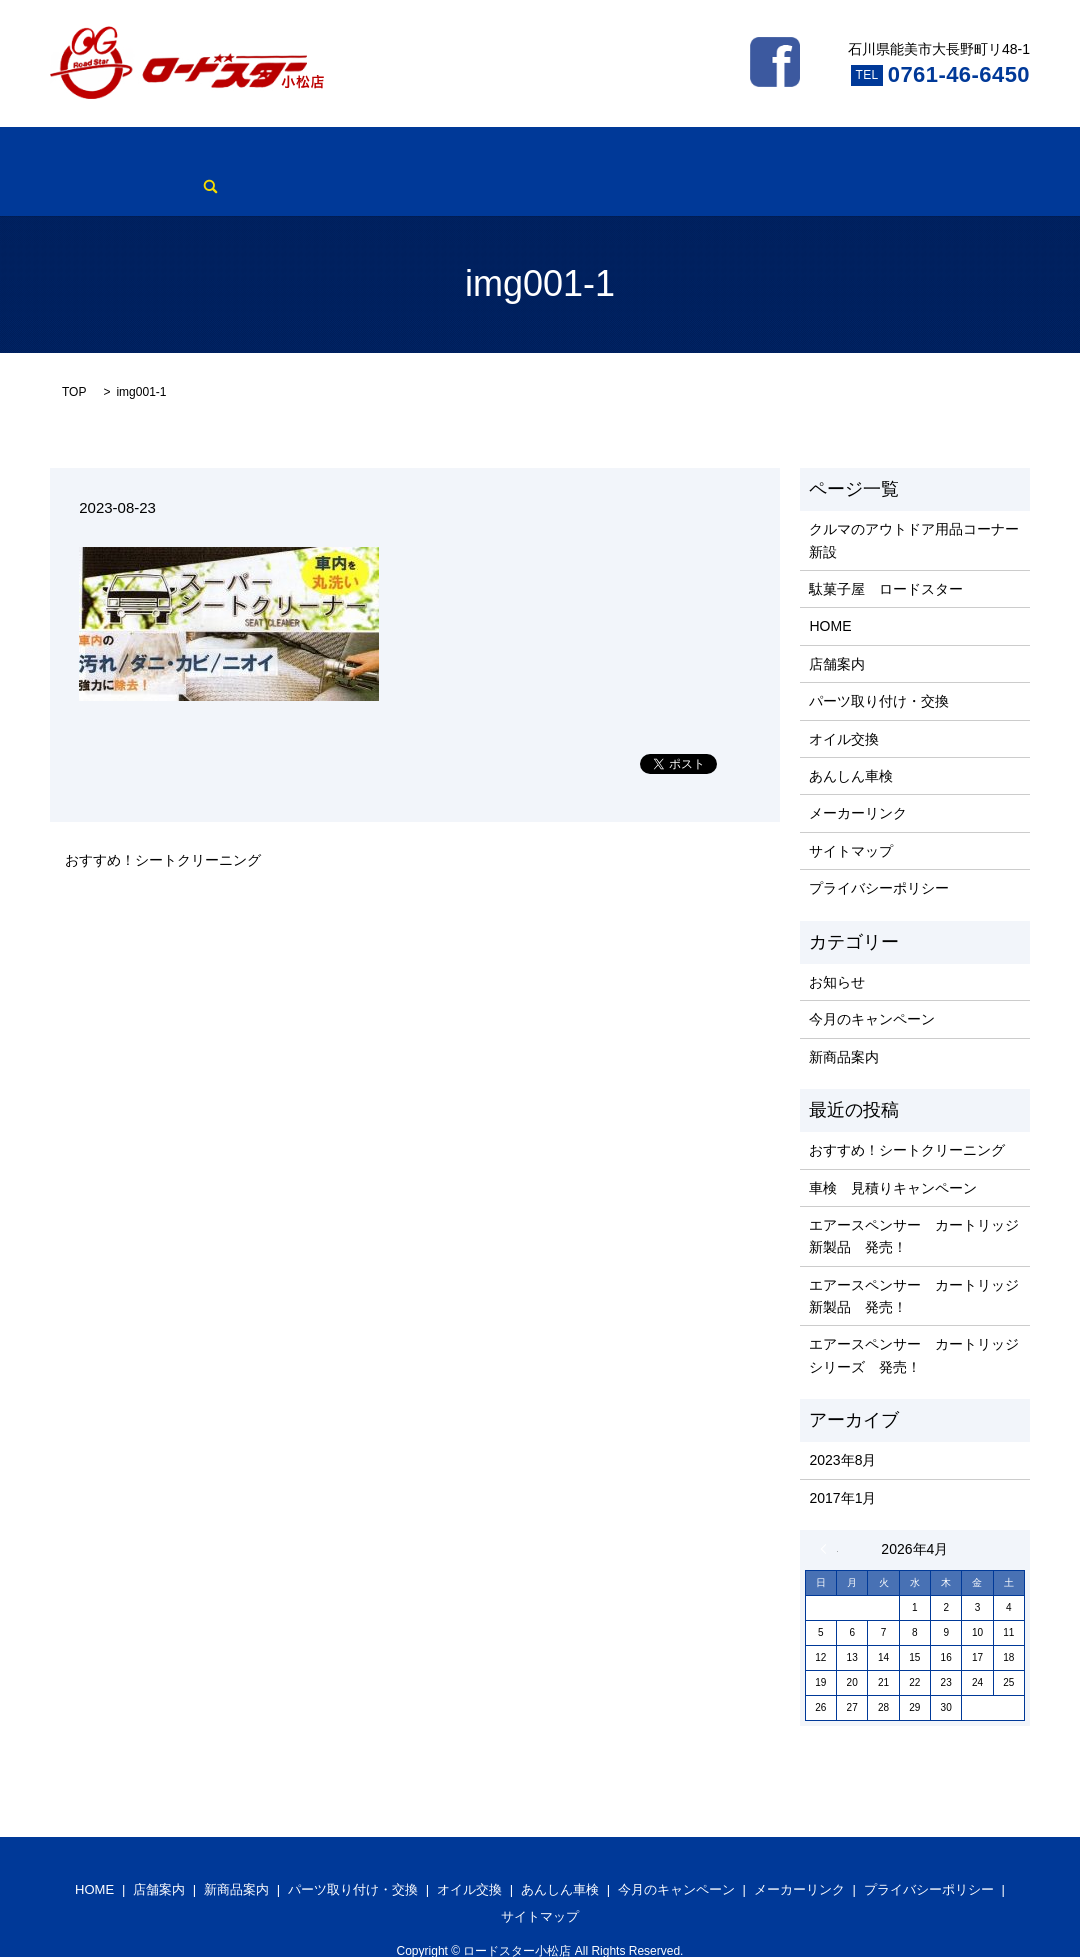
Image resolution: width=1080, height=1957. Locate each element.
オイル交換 (471, 156)
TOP (74, 361)
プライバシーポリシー (879, 857)
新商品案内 (222, 156)
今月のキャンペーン (692, 156)
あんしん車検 (568, 156)
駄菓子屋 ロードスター (886, 558)
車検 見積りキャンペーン (893, 1157)
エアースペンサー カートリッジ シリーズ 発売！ (914, 1325)
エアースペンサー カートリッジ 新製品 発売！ (914, 1205)
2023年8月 (842, 1430)
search (908, 156)
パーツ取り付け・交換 (347, 156)
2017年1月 (842, 1467)
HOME (71, 156)
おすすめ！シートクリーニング (163, 829)
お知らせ (837, 951)
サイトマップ (851, 820)
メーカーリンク (824, 156)
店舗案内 (139, 156)
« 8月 (829, 1518)
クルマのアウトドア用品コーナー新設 (914, 510)
